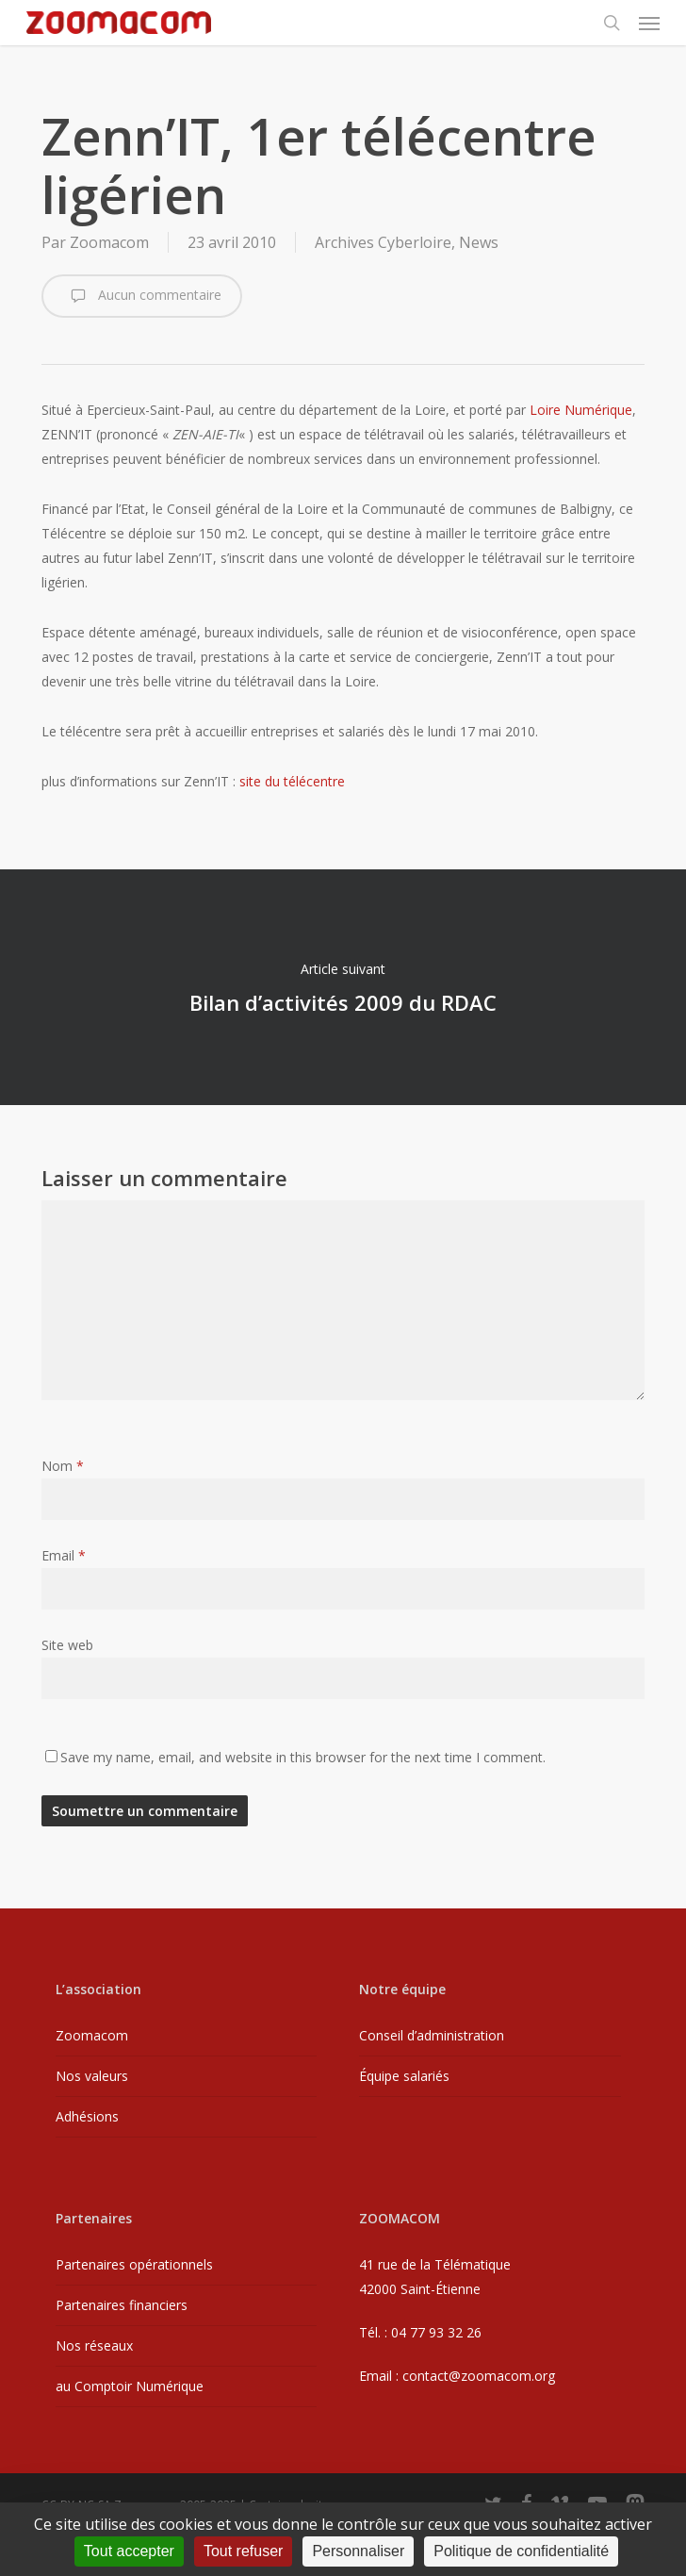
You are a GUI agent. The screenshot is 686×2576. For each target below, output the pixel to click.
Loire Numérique (581, 410)
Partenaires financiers (122, 2305)
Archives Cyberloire (383, 242)
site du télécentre (292, 781)
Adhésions (87, 2116)
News (478, 242)
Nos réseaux (94, 2345)
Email (63, 1555)
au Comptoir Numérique (130, 2386)
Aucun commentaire (141, 296)
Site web (67, 1645)
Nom (62, 1466)
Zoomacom (109, 242)
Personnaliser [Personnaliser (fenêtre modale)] (358, 2551)
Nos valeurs (92, 2076)
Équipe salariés (404, 2076)
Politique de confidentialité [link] (521, 2551)
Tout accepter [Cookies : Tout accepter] (129, 2551)
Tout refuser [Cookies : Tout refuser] (243, 2551)
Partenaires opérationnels (134, 2264)
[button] (649, 22)
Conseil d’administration (431, 2035)
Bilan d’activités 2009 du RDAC (343, 987)
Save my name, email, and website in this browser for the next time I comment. (303, 1757)
